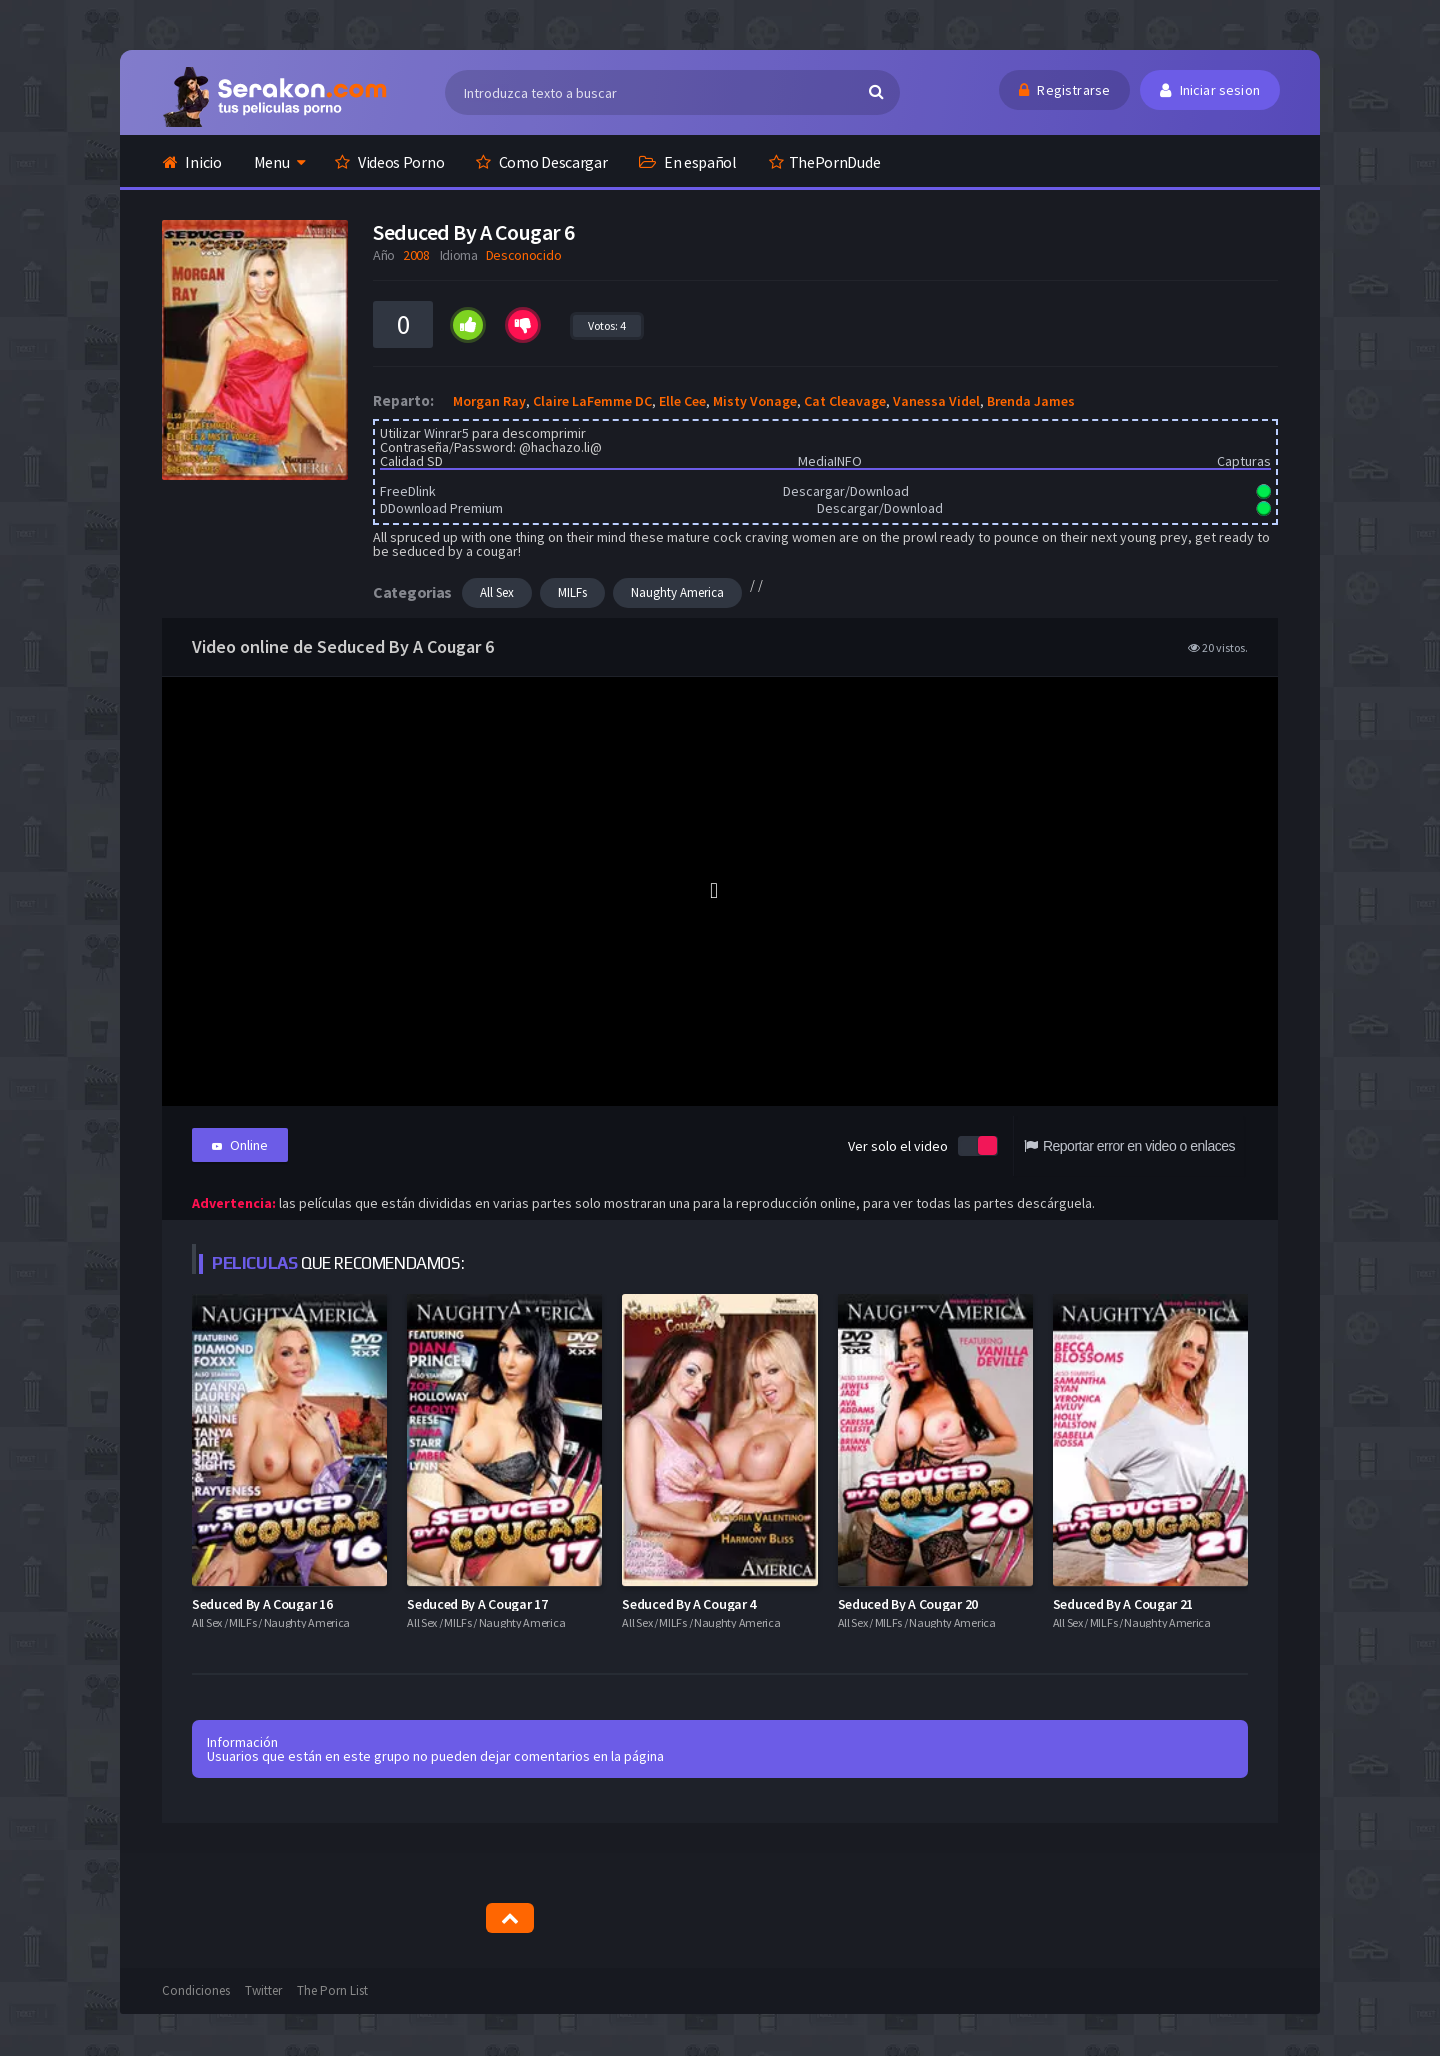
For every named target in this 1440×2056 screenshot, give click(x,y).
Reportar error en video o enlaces (1129, 1146)
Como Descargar (541, 162)
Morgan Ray (489, 401)
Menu (272, 162)
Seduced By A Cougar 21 (1123, 1603)
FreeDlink (408, 491)
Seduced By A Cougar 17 (477, 1603)
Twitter (263, 1990)
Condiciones (196, 1990)
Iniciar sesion (1210, 90)
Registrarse (1064, 90)
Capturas (1244, 461)
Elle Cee (682, 401)
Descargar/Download (846, 491)
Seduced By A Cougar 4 (689, 1603)
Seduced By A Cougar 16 (262, 1603)
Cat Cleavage (845, 401)
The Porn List (332, 1990)
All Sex (497, 592)
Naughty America (677, 592)
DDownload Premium (441, 508)
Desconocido (524, 255)
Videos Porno (389, 162)
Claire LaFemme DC (592, 401)
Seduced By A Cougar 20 (908, 1603)
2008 (416, 255)
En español (687, 162)
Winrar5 (446, 433)
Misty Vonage (755, 401)
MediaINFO (830, 461)
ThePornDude (824, 162)
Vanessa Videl (936, 401)
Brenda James (1031, 401)
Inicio (192, 162)
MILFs (572, 592)
